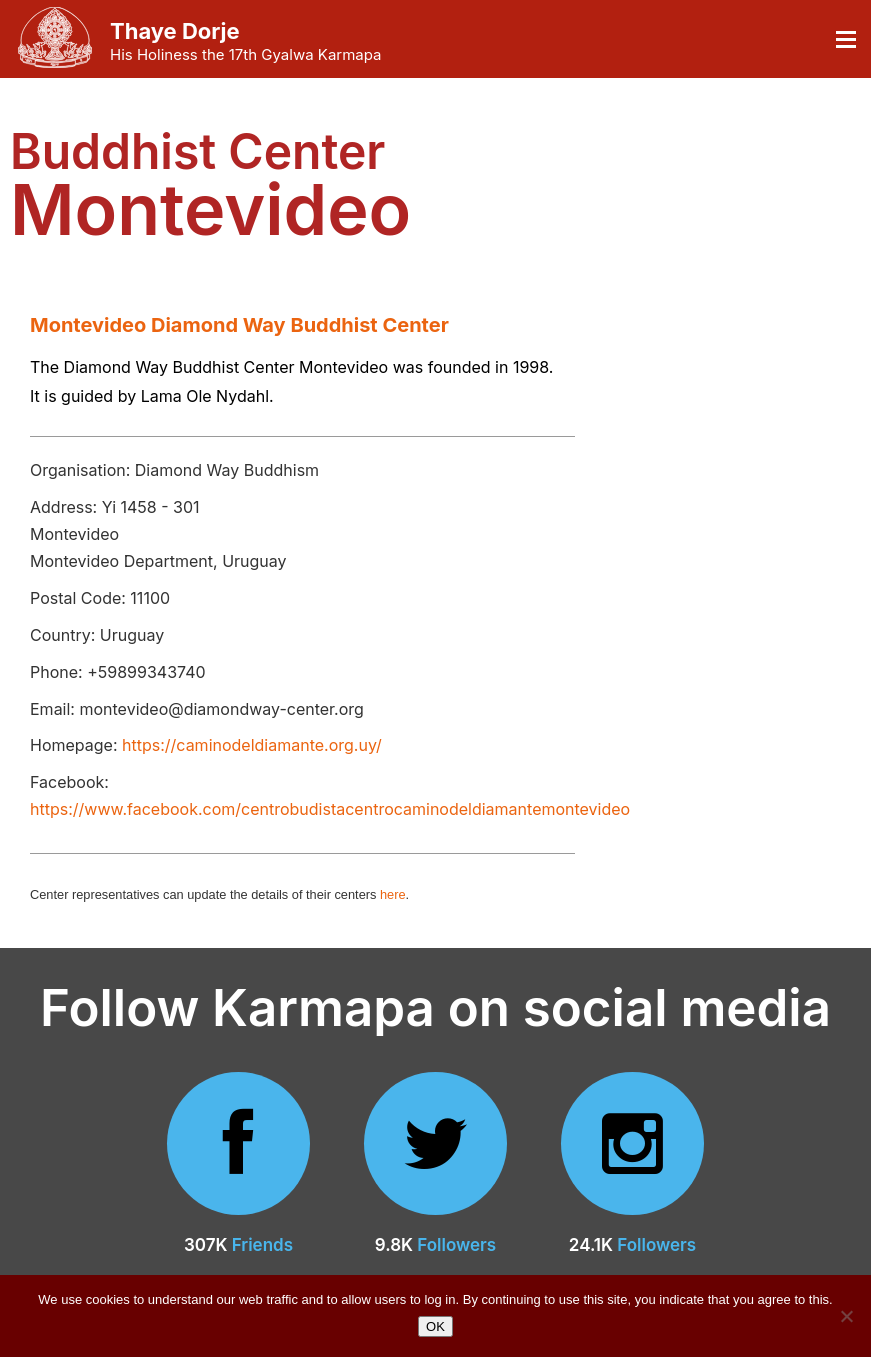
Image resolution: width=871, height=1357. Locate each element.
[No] (846, 1316)
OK (435, 1326)
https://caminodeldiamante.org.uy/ (252, 745)
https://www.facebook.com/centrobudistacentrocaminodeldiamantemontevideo (330, 809)
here (393, 894)
